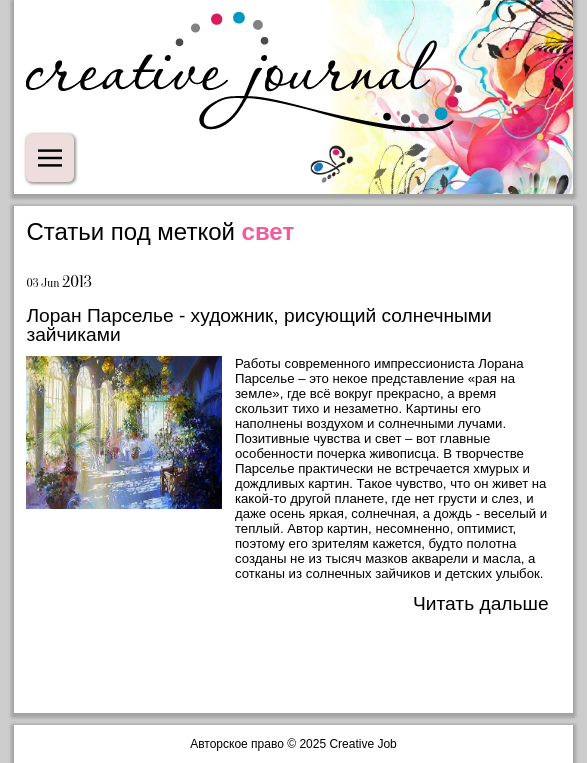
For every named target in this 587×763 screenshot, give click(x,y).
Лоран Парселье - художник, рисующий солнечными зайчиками (258, 325)
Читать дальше (481, 603)
